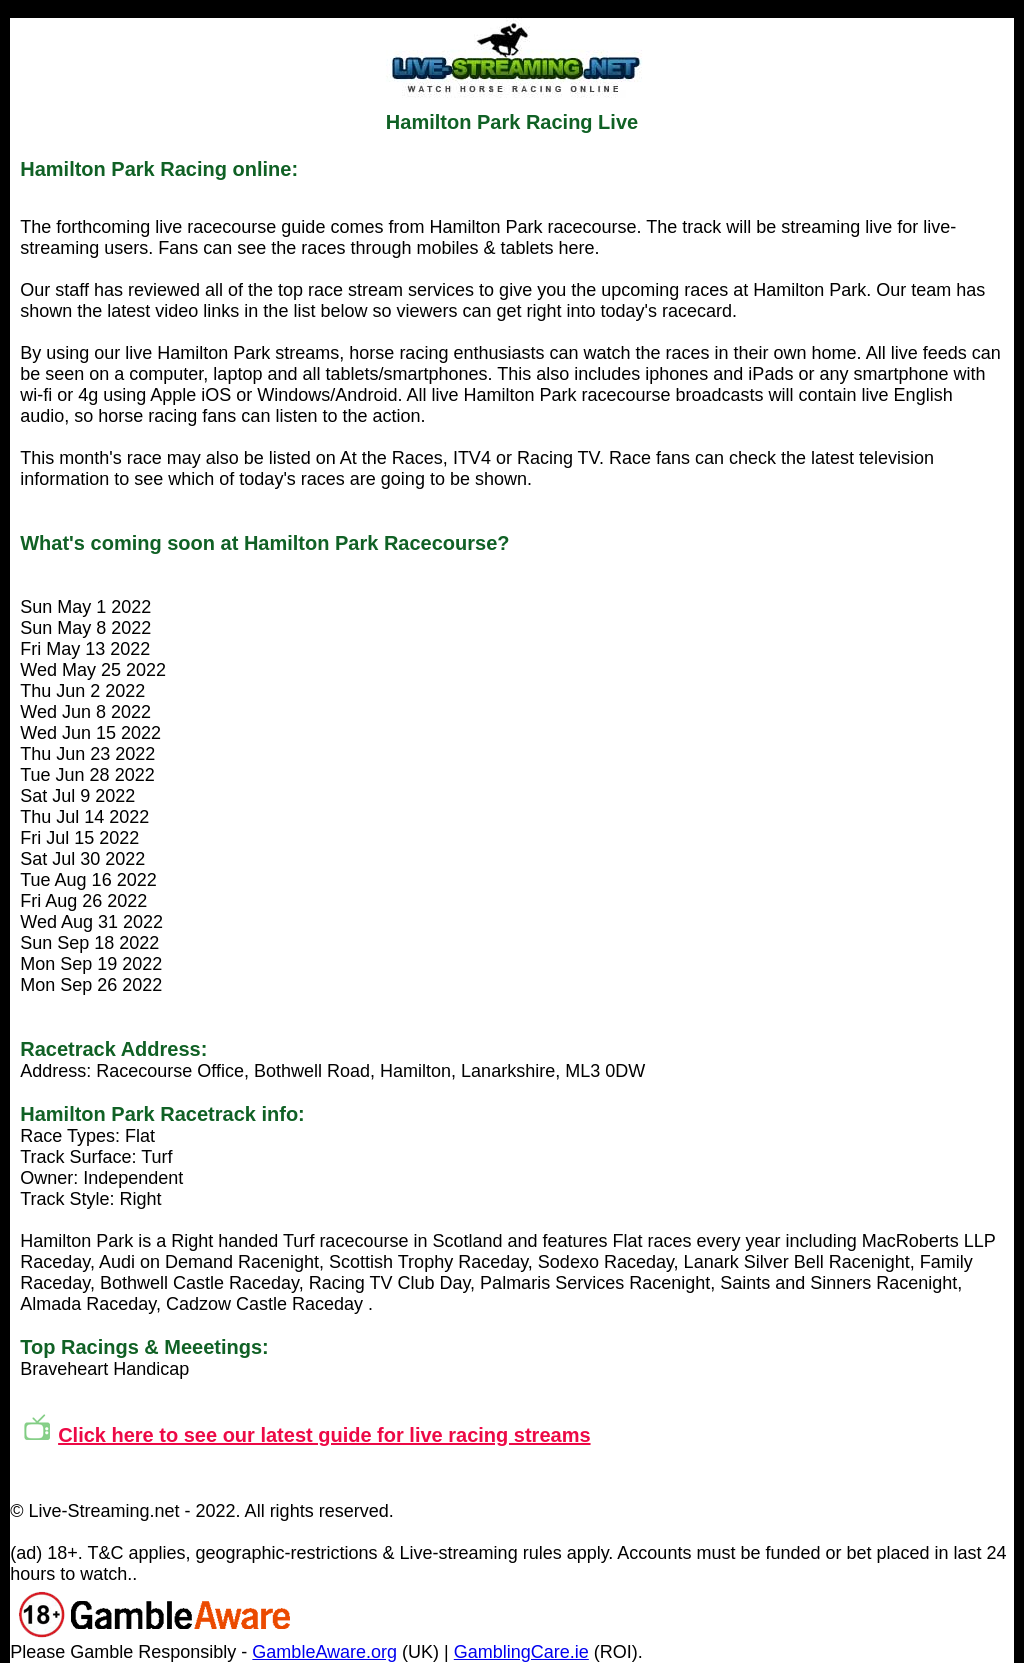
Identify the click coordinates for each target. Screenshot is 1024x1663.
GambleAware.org (324, 1652)
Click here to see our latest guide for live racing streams (324, 1435)
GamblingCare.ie (521, 1652)
